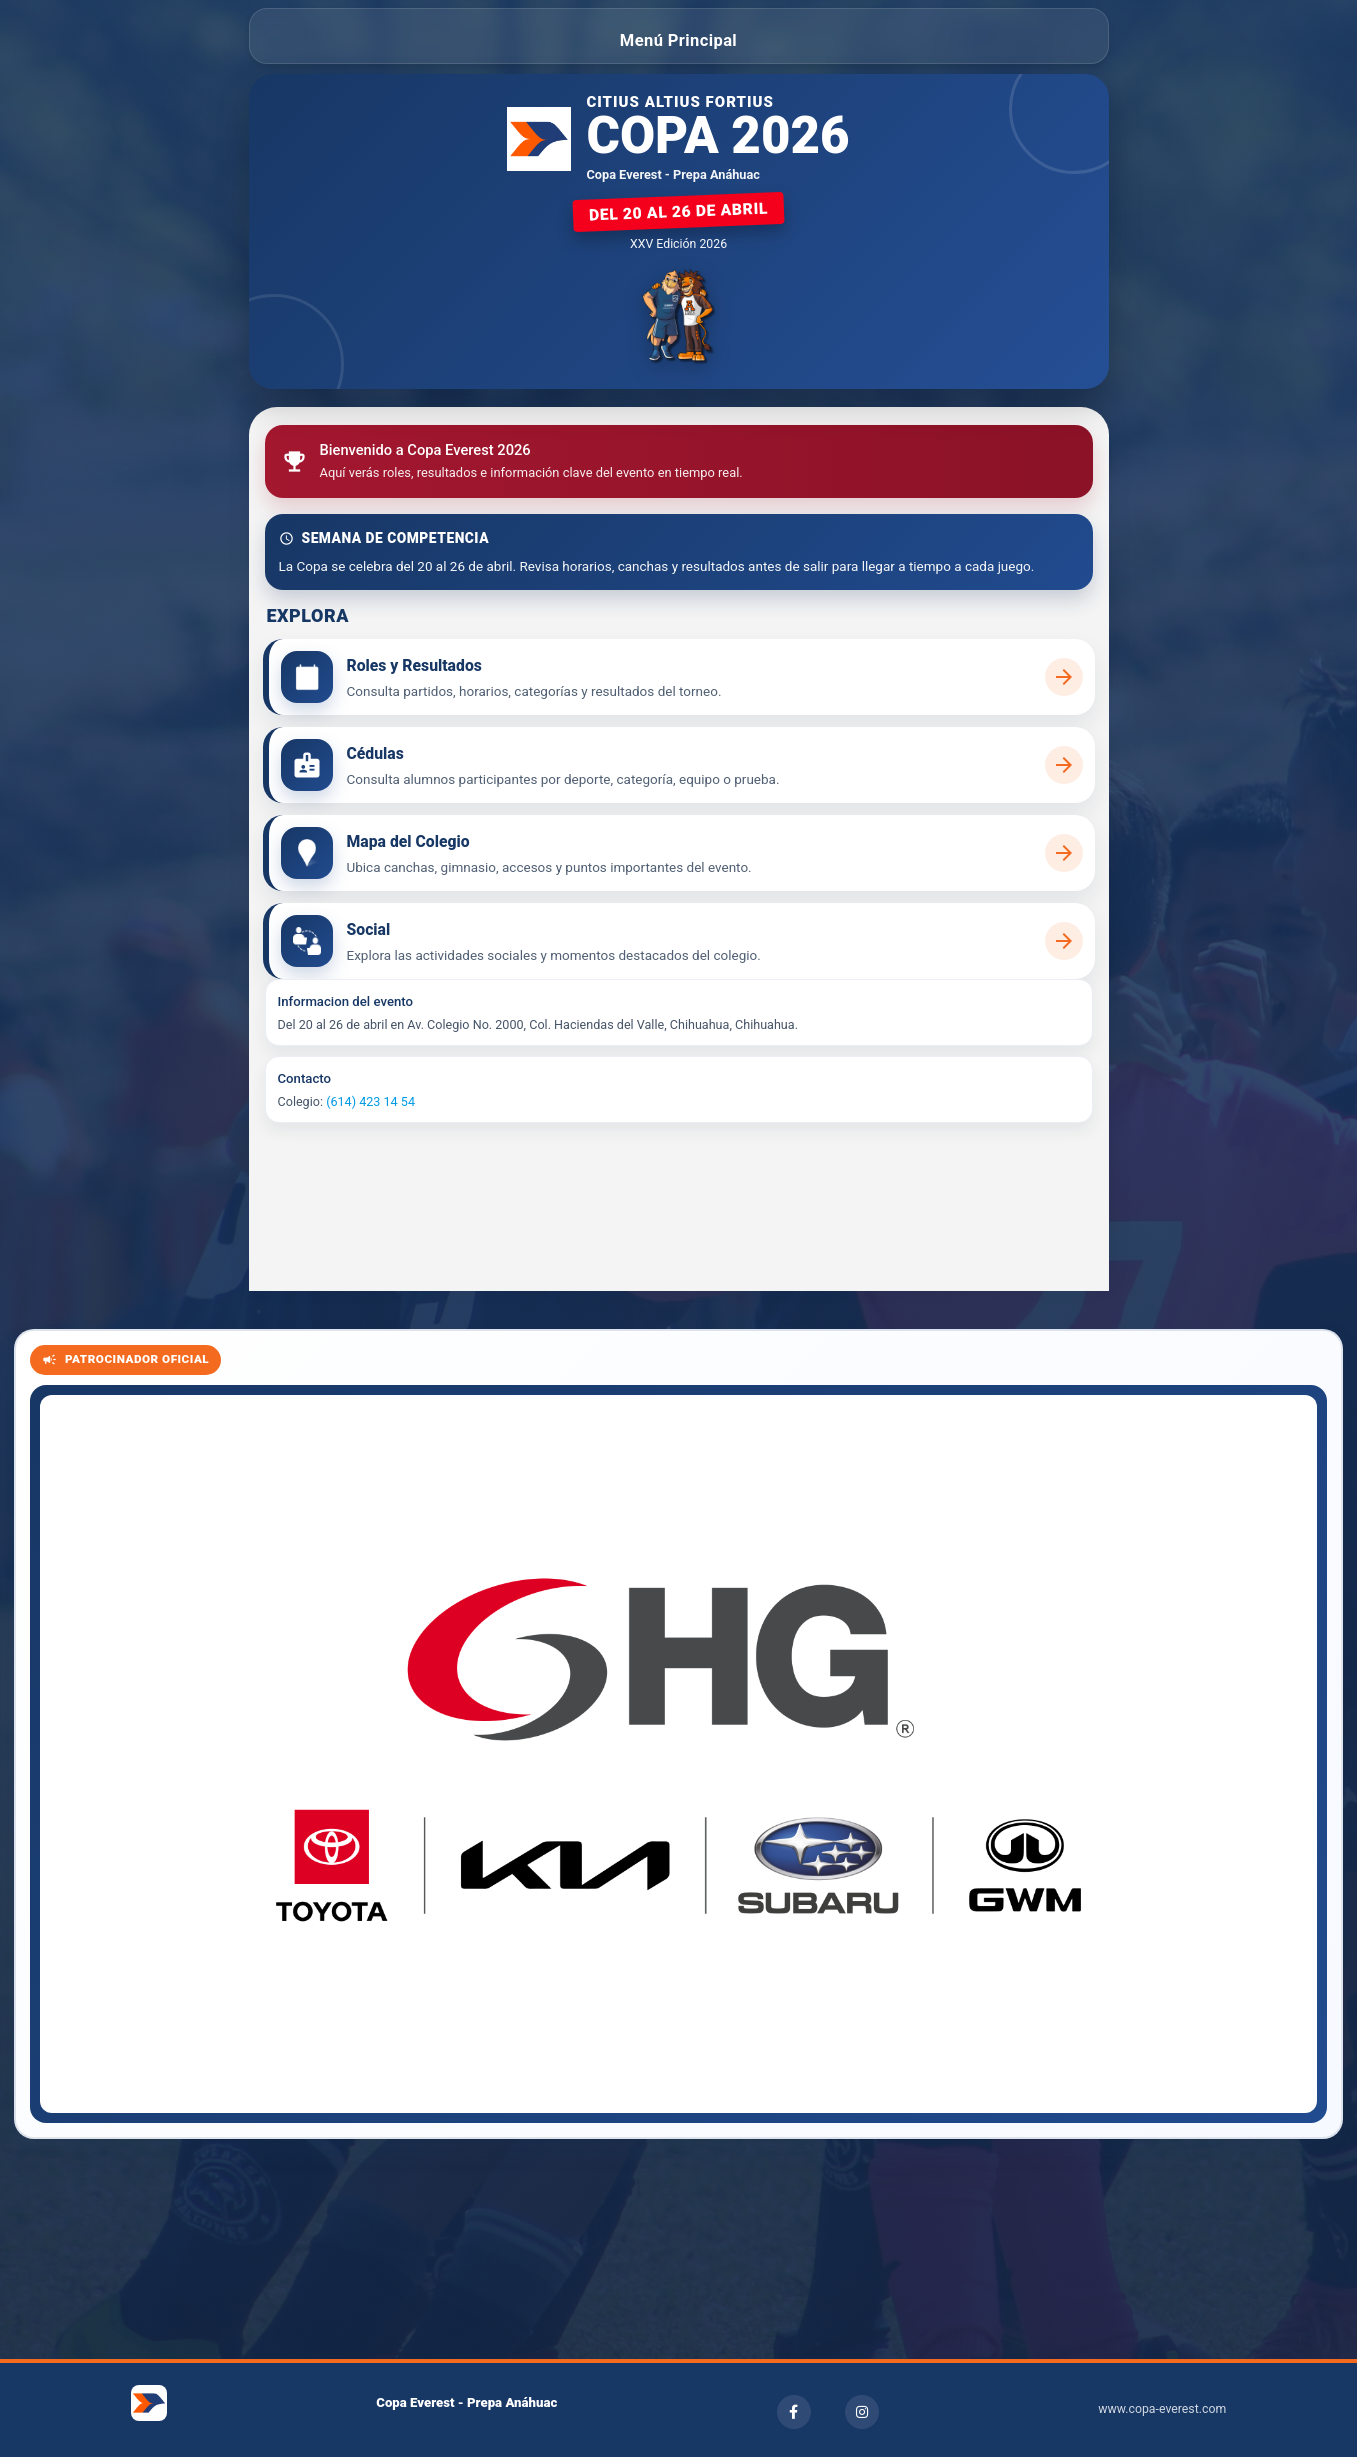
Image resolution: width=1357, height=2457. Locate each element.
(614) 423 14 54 (370, 1101)
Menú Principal (678, 40)
